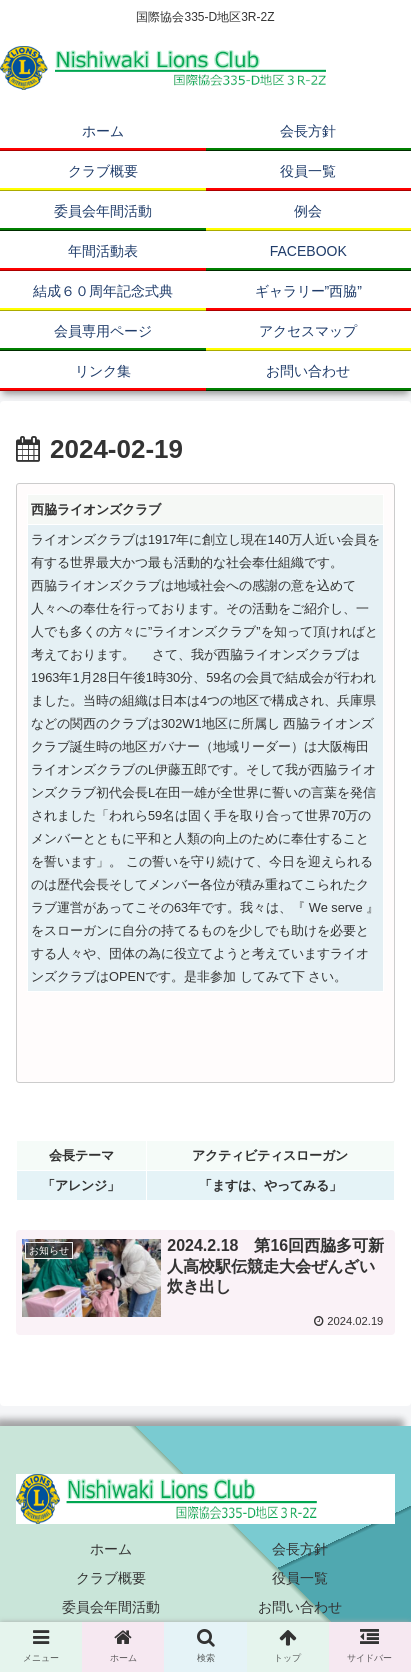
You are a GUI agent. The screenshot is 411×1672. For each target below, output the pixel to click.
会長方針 (300, 1549)
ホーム (111, 1549)
